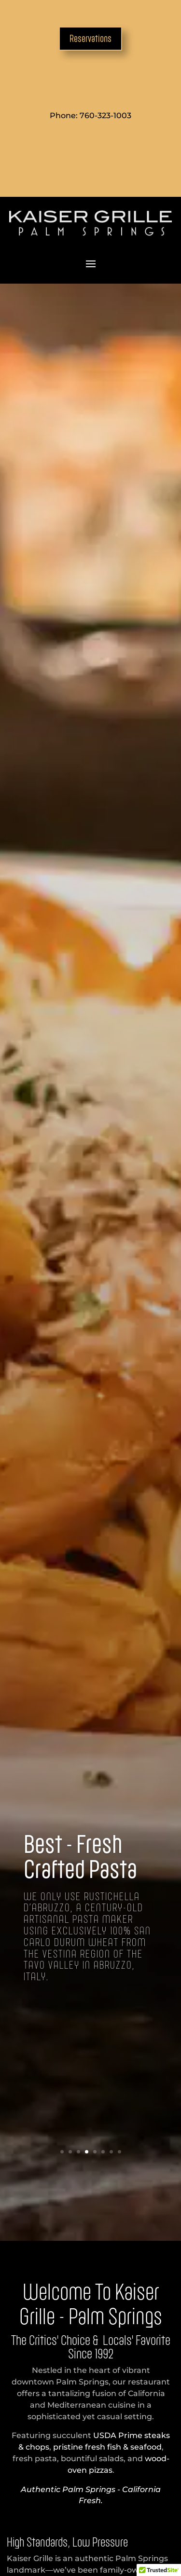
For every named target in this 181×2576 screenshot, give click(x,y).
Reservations (90, 38)
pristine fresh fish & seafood (107, 2447)
